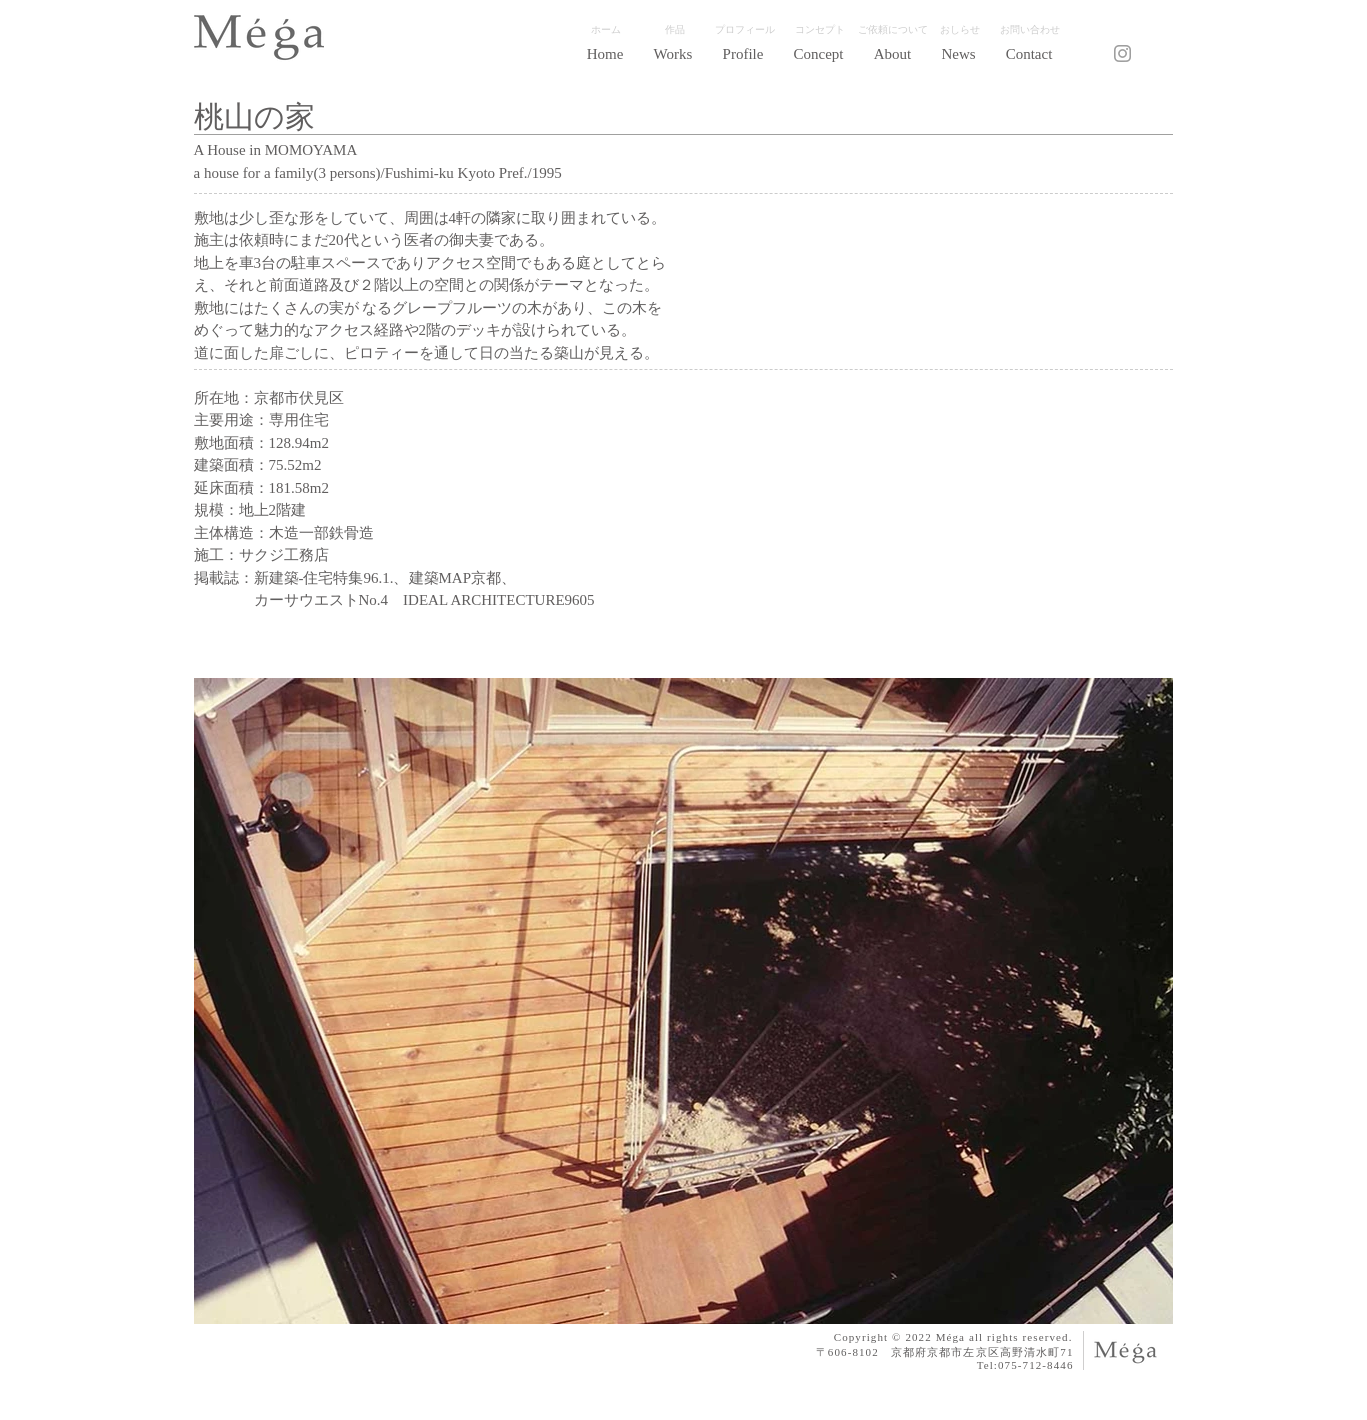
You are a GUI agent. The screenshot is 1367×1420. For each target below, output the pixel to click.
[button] (673, 54)
